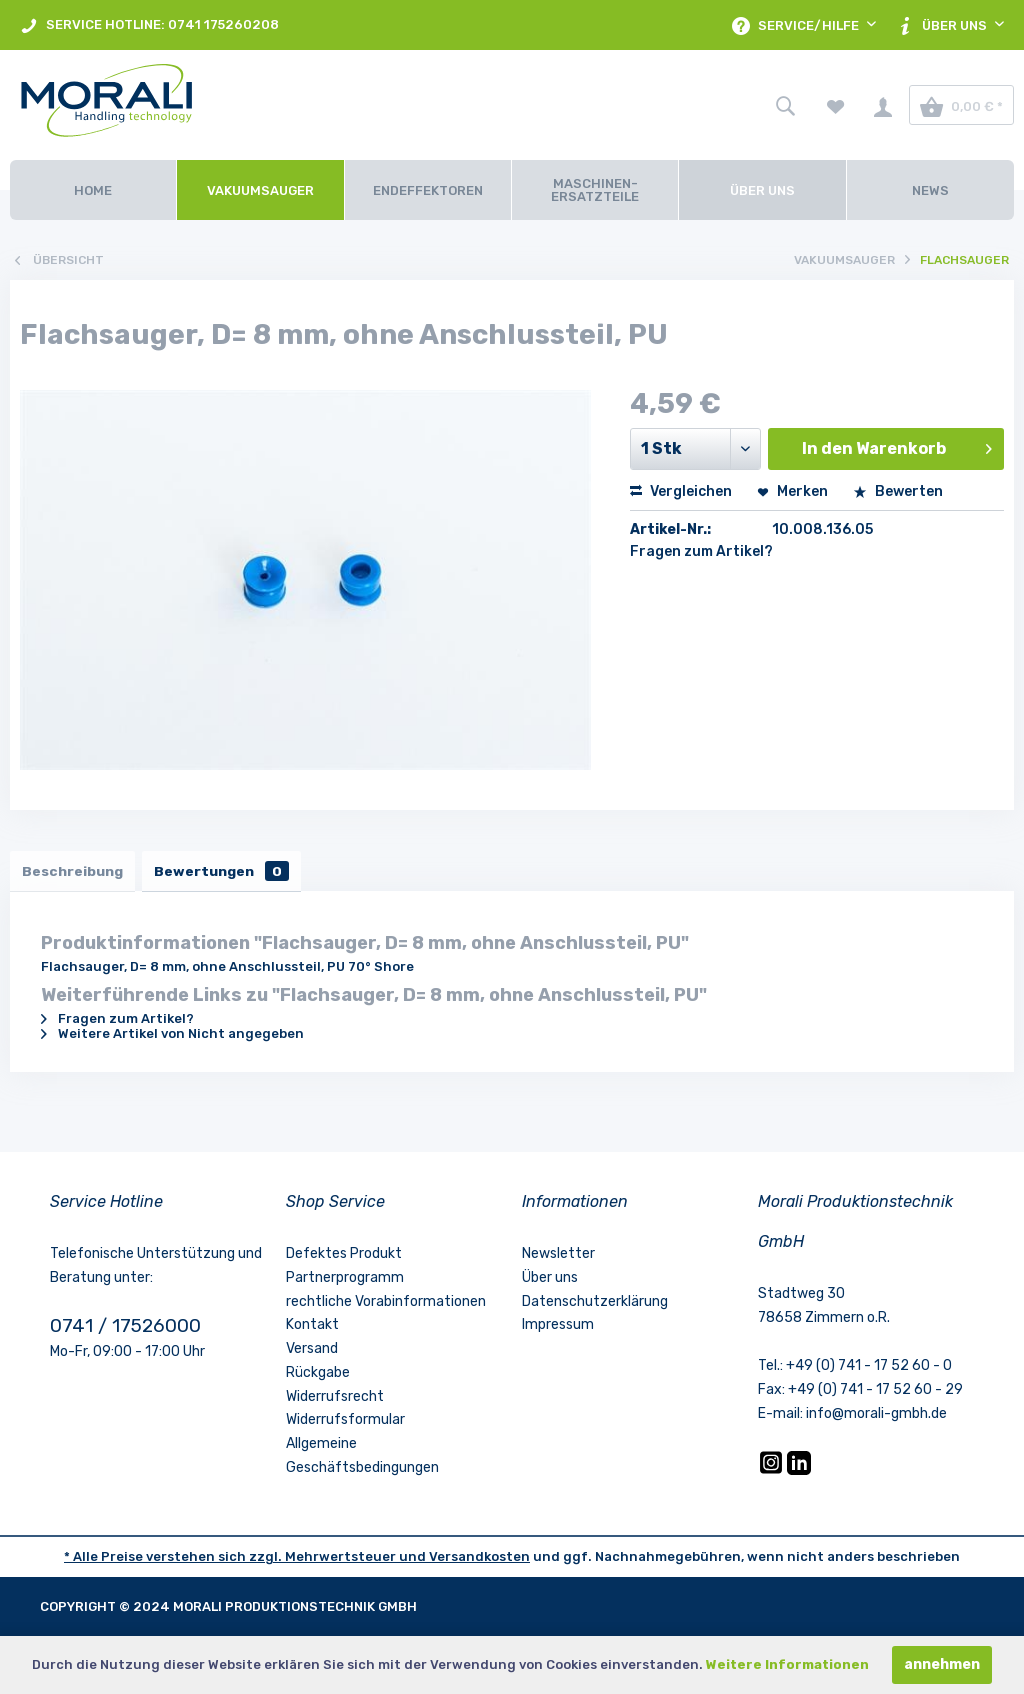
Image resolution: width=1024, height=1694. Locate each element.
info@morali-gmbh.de (876, 1417)
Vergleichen (681, 491)
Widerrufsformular (345, 1424)
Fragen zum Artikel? (701, 551)
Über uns (550, 1281)
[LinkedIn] (799, 1474)
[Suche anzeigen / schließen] (785, 105)
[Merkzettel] (836, 105)
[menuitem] (149, 25)
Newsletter (558, 1257)
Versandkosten (479, 1560)
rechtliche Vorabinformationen (386, 1305)
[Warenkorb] (961, 105)
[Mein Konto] (883, 105)
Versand (312, 1352)
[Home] (93, 190)
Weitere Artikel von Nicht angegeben (172, 1037)
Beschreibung (75, 872)
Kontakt (312, 1328)
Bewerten (898, 491)
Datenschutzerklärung (595, 1305)
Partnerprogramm (345, 1281)
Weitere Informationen (787, 1664)
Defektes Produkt (344, 1257)
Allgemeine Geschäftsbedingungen (362, 1459)
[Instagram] (772, 1474)
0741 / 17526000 (125, 1329)
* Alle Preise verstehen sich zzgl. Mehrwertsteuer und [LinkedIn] (246, 1560)
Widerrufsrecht (335, 1400)
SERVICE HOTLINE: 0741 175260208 (149, 25)
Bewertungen (231, 872)
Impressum (558, 1328)
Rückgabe (318, 1376)
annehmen (942, 1664)
